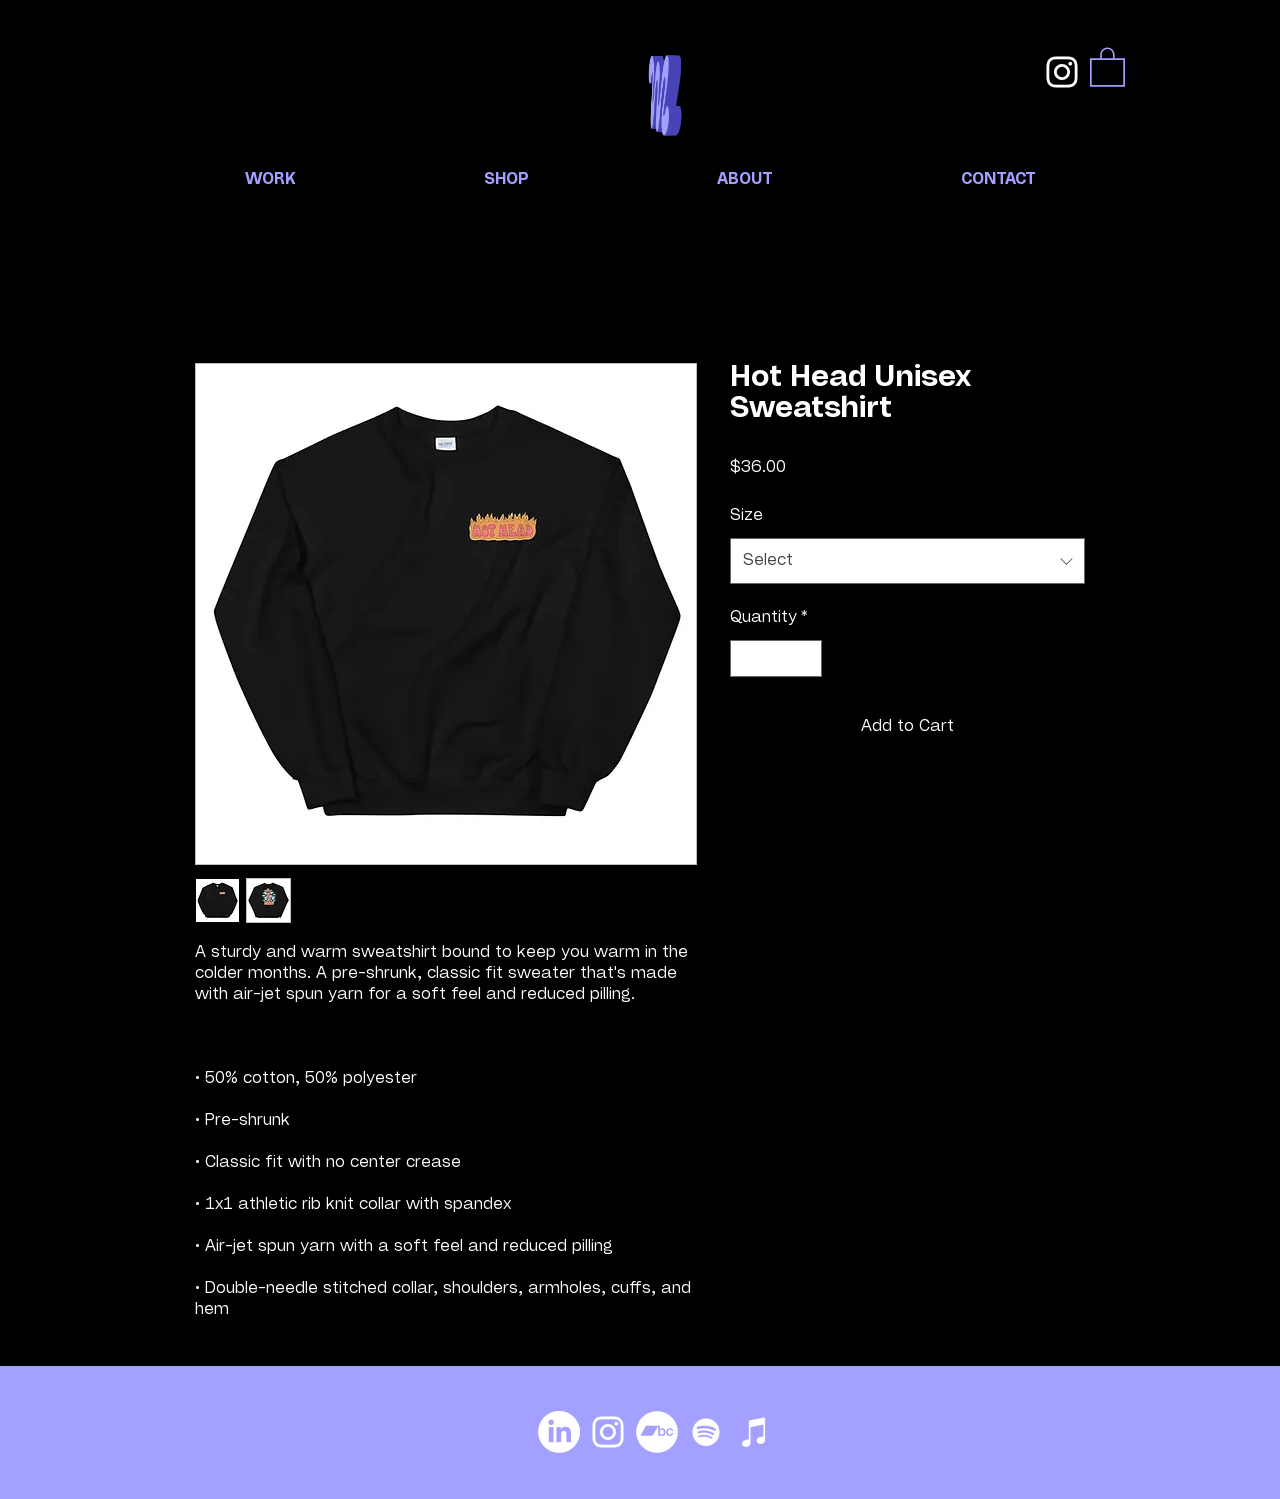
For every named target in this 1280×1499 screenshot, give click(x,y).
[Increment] (806, 658)
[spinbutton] (776, 658)
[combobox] (907, 561)
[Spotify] (706, 1432)
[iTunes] (755, 1432)
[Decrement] (745, 658)
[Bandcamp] (657, 1432)
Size (746, 516)
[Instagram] (1062, 72)
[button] (1107, 66)
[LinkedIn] (559, 1432)
